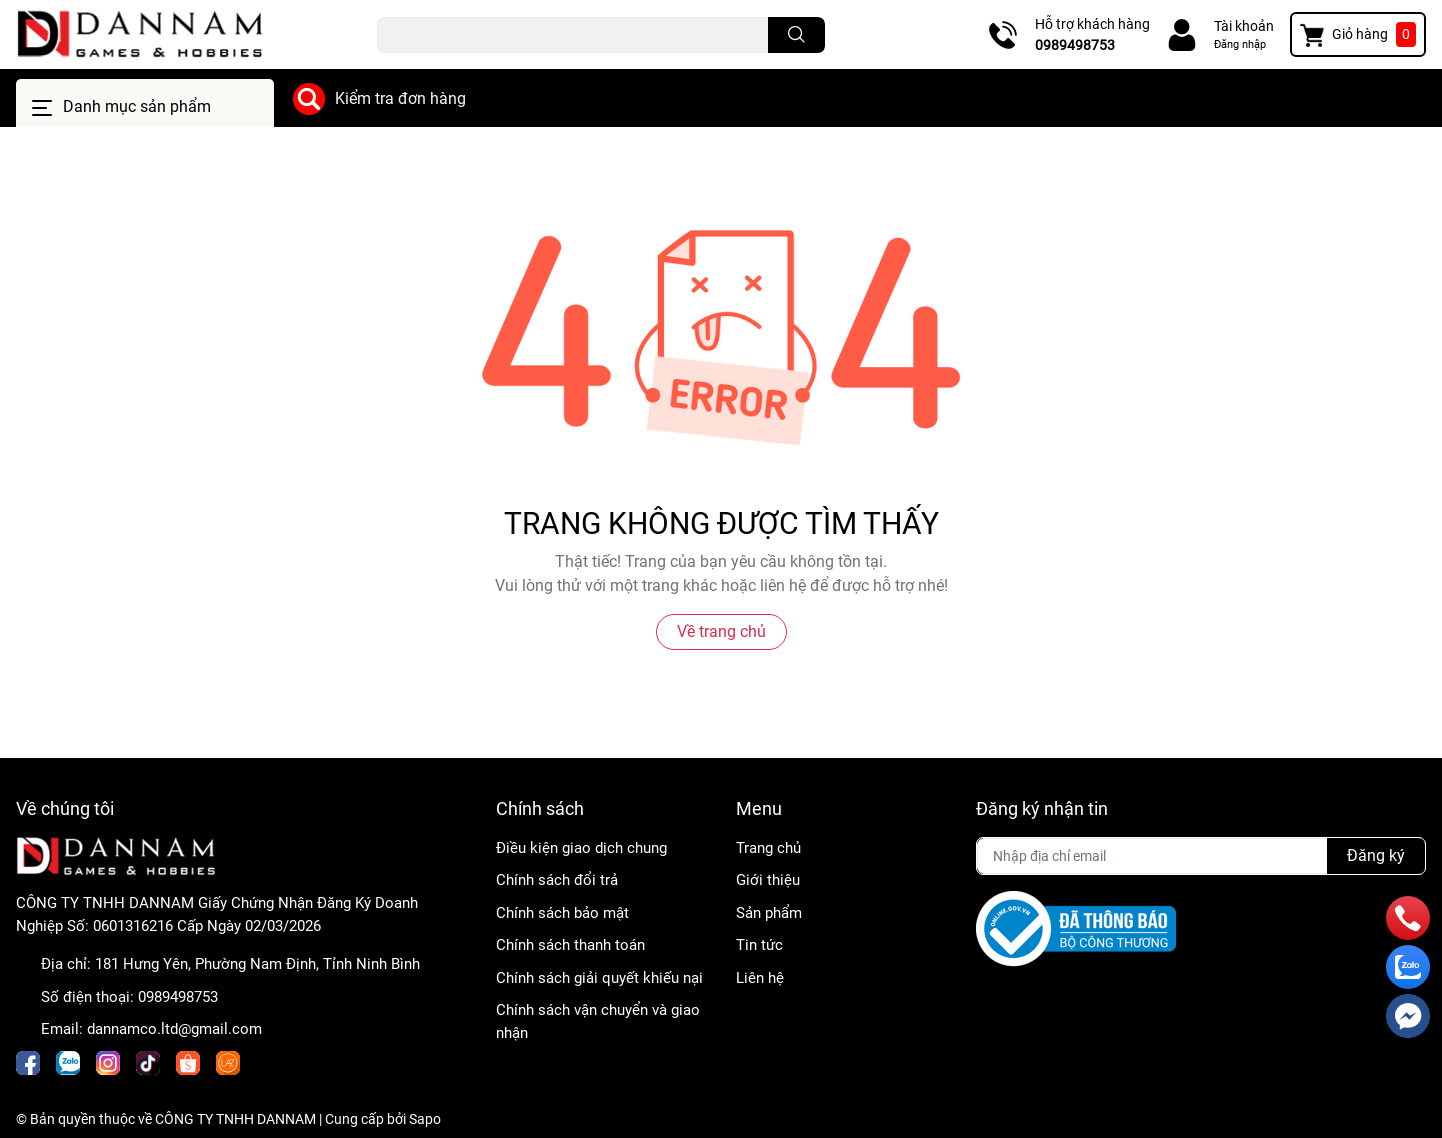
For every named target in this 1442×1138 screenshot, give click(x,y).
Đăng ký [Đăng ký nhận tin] (1376, 855)
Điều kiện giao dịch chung (581, 848)
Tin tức (759, 945)
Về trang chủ (721, 631)
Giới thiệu (768, 880)
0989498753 (1075, 45)
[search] (796, 35)
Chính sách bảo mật (562, 913)
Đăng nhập (1240, 44)
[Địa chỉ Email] (1201, 856)
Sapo (425, 1119)
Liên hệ (760, 978)
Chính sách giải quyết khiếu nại (599, 978)
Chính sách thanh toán (570, 945)
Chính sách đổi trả (557, 880)
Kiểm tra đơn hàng (400, 98)
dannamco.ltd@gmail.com (174, 1029)
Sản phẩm (769, 913)
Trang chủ (768, 848)
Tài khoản (1244, 26)
